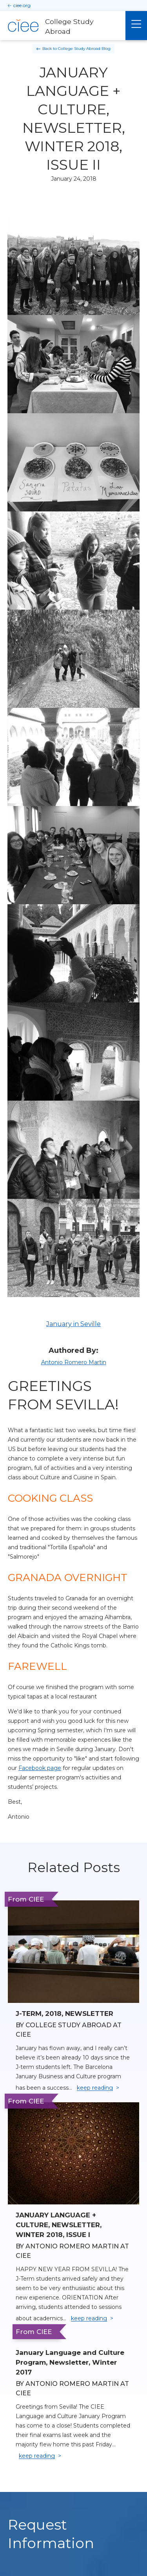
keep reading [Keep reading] (95, 2087)
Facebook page (39, 1768)
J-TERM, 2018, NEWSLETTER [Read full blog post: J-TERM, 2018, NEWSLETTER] (64, 2013)
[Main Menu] (136, 25)
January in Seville (73, 1324)
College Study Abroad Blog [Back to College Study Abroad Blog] (84, 48)
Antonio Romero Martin (73, 1362)
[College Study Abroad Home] (63, 25)
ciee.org (22, 5)
